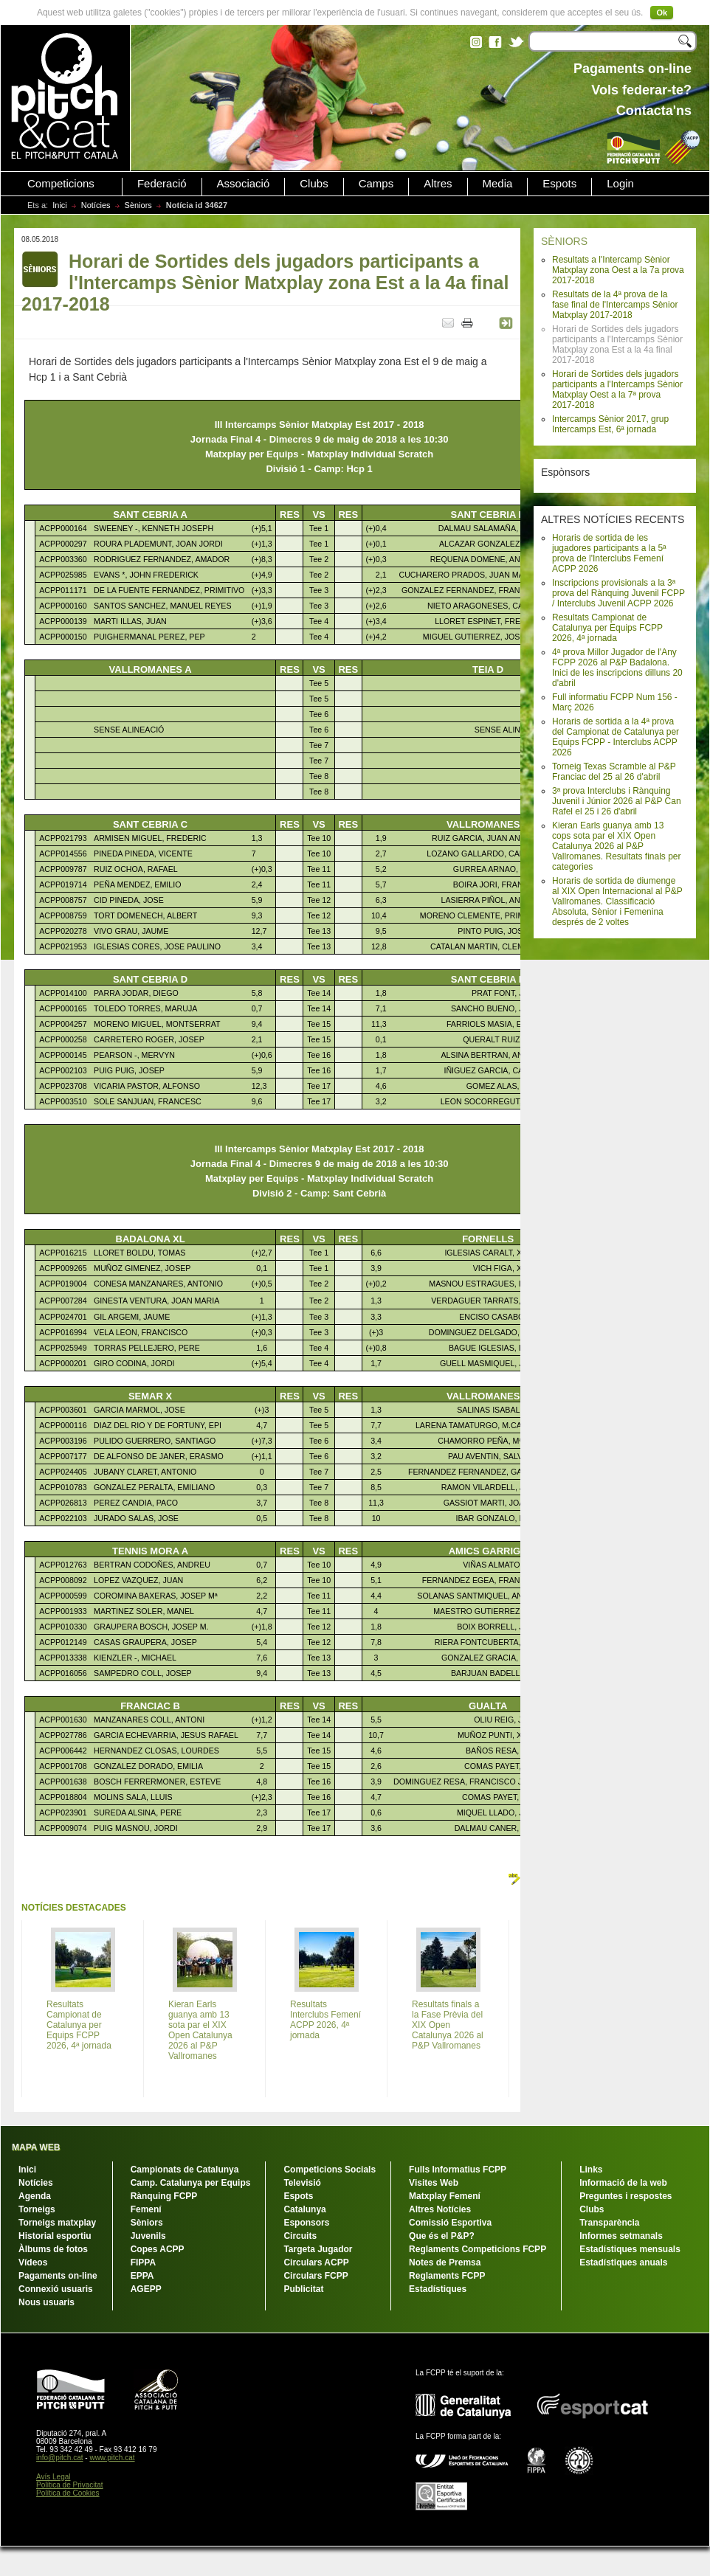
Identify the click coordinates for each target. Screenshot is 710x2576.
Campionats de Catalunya (185, 2169)
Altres (438, 184)
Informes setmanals (621, 2236)
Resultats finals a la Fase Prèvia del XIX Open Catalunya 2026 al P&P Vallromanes (447, 2025)
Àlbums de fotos (53, 2249)
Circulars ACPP (315, 2262)
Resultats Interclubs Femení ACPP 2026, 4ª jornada (325, 2019)
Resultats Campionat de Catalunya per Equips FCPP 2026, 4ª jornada (607, 627)
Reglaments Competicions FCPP (477, 2249)
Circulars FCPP (315, 2276)
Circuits (300, 2236)
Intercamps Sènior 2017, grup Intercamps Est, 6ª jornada (610, 424)
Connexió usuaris (55, 2289)
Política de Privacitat (69, 2485)
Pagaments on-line (57, 2276)
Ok (661, 12)
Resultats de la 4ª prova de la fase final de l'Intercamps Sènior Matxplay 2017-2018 (615, 304)
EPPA (142, 2276)
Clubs (314, 184)
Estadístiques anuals (623, 2262)
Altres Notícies (440, 2209)
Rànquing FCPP (164, 2196)
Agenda (34, 2196)
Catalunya (304, 2209)
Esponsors (306, 2222)
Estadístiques (437, 2289)
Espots (559, 184)
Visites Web (433, 2183)
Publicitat (303, 2289)
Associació (243, 184)
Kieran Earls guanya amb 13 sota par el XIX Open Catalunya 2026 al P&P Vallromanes (200, 2030)
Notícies (96, 205)
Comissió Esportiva (450, 2222)
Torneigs (36, 2209)
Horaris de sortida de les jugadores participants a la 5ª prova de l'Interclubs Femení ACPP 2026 (609, 553)
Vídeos (32, 2262)
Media (498, 184)
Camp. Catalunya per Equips (191, 2183)
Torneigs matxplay (57, 2222)
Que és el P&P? (442, 2236)
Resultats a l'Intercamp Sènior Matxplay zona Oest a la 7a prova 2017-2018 (618, 270)
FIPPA (143, 2262)
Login (620, 184)
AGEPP (146, 2289)
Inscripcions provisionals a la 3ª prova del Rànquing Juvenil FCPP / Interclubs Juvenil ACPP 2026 (618, 593)
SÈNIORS (564, 241)
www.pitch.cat (111, 2458)
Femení (146, 2209)
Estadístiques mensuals (629, 2249)
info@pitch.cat (59, 2458)
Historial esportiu (55, 2236)
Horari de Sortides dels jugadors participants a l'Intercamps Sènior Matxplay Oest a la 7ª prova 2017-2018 (617, 389)
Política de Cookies (68, 2493)
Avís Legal (53, 2477)
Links (590, 2169)
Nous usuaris (46, 2302)
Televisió (301, 2183)
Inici (59, 205)
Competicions (60, 184)
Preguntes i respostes (625, 2196)
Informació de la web (623, 2183)
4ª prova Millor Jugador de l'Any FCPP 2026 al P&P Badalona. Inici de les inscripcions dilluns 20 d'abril (617, 667)
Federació (162, 184)
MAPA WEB (36, 2147)
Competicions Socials (329, 2169)
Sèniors (138, 205)
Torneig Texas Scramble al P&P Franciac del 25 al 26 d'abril (614, 771)
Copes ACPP (158, 2249)
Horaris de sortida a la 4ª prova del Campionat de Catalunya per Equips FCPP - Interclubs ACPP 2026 (615, 737)
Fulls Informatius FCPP (457, 2169)
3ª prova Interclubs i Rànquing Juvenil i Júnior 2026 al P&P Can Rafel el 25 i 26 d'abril (616, 801)
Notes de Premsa (444, 2262)
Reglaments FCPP (447, 2276)
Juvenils (148, 2236)
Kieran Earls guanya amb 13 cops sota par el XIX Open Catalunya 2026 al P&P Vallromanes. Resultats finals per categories (616, 846)
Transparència (609, 2222)
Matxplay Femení (444, 2196)
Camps (376, 184)
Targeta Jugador (317, 2249)
